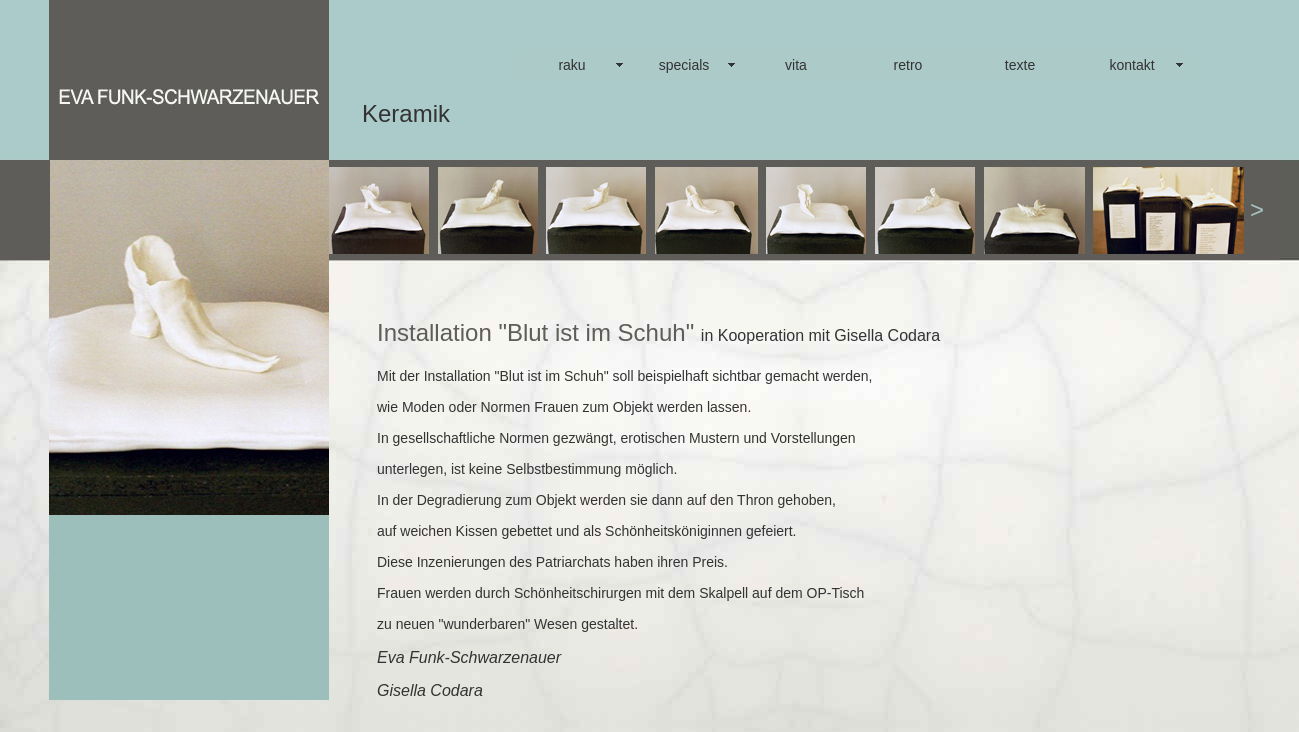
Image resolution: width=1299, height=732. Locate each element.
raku (571, 65)
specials (684, 65)
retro (908, 65)
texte (1020, 65)
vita (796, 65)
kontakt (1131, 65)
